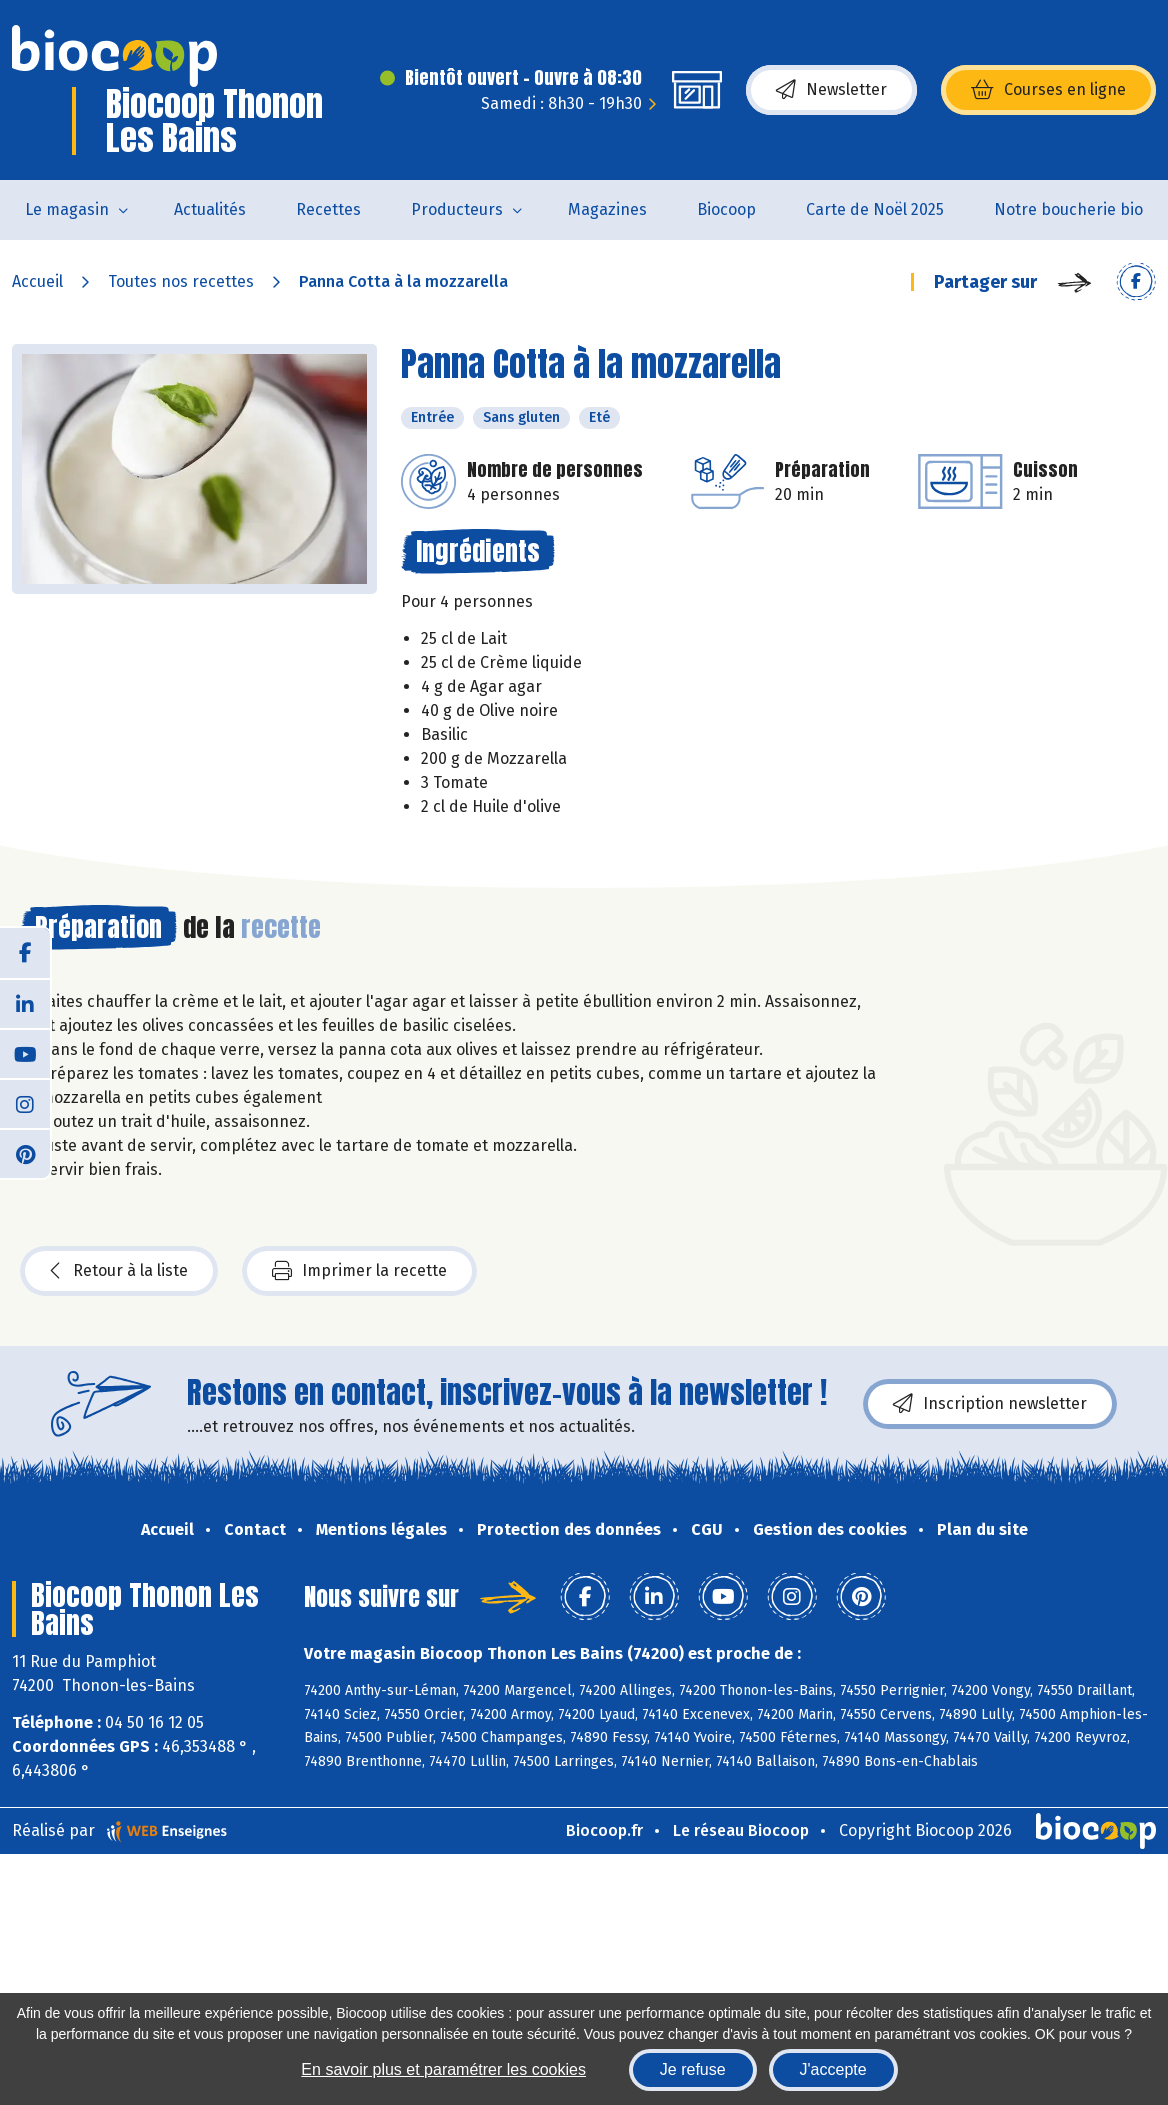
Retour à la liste (119, 1271)
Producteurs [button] (457, 209)
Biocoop (726, 209)
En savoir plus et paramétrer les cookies (443, 2069)
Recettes (328, 209)
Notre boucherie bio (1068, 209)
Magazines (607, 209)
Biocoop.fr (604, 1830)
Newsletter (831, 90)
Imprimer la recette (359, 1271)
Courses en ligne (1048, 90)
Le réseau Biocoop (741, 1830)
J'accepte (833, 2069)
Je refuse (693, 2069)
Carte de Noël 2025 (875, 209)
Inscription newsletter (990, 1404)
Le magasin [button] (67, 209)
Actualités (210, 209)
